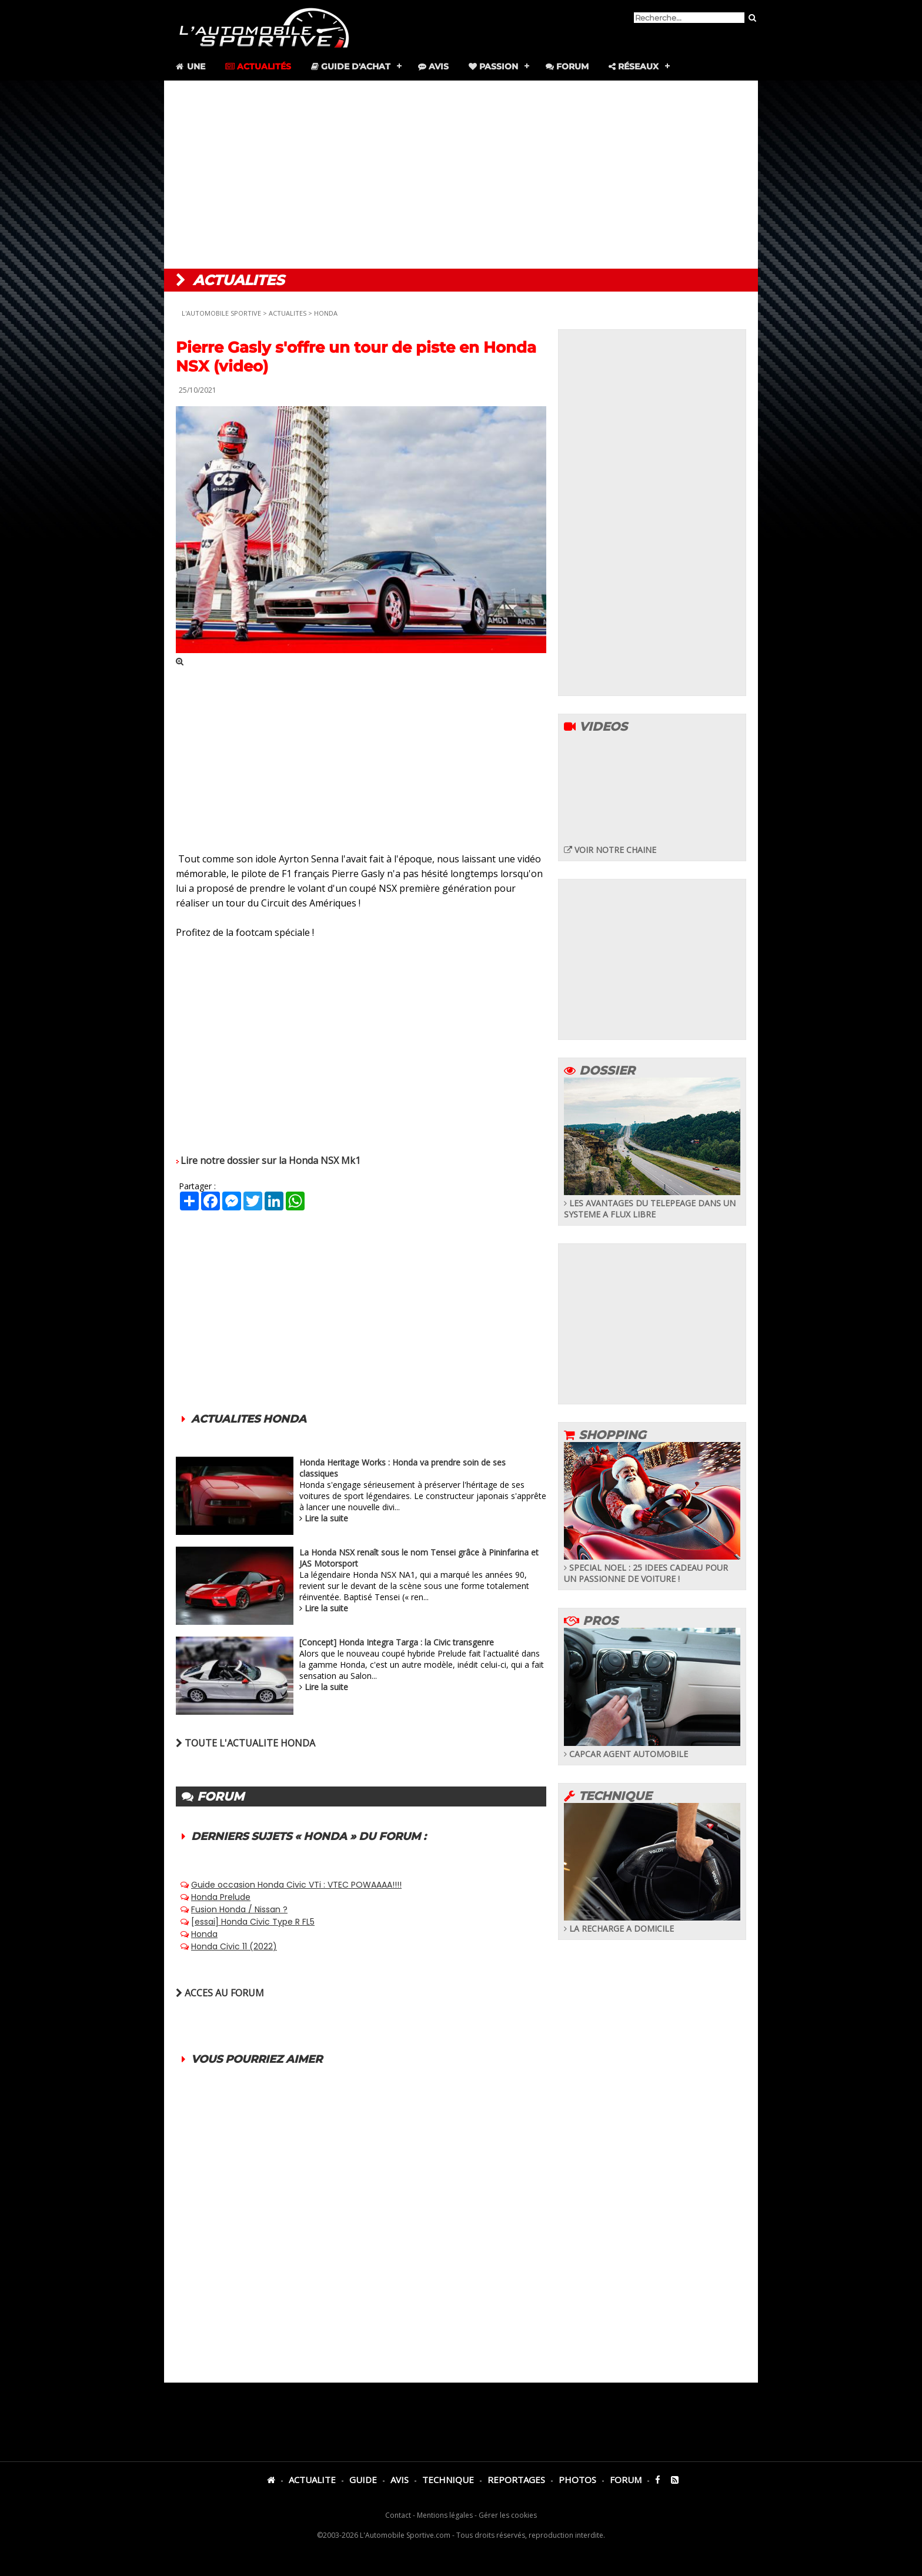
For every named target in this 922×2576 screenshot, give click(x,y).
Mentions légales (445, 2515)
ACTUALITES (287, 313)
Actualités (258, 66)
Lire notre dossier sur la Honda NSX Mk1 (270, 1160)
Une (189, 66)
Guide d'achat (350, 66)
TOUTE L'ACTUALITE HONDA (245, 1743)
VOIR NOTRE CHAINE (610, 849)
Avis (433, 66)
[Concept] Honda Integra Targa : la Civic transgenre (396, 1642)
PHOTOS (577, 2479)
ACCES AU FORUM (220, 1992)
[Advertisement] (461, 174)
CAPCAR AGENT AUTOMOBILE (652, 1748)
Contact (398, 2515)
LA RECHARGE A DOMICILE (652, 1923)
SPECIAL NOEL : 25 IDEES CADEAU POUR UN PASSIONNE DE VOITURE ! (652, 1567)
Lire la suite (326, 1518)
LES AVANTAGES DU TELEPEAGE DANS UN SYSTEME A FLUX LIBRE (652, 1203)
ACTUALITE (312, 2479)
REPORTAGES (516, 2479)
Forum (567, 66)
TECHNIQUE (448, 2479)
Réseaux (634, 66)
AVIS (399, 2479)
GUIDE (363, 2479)
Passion (493, 66)
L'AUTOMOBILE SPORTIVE (221, 313)
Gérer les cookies (508, 2515)
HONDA (326, 313)
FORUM (626, 2479)
